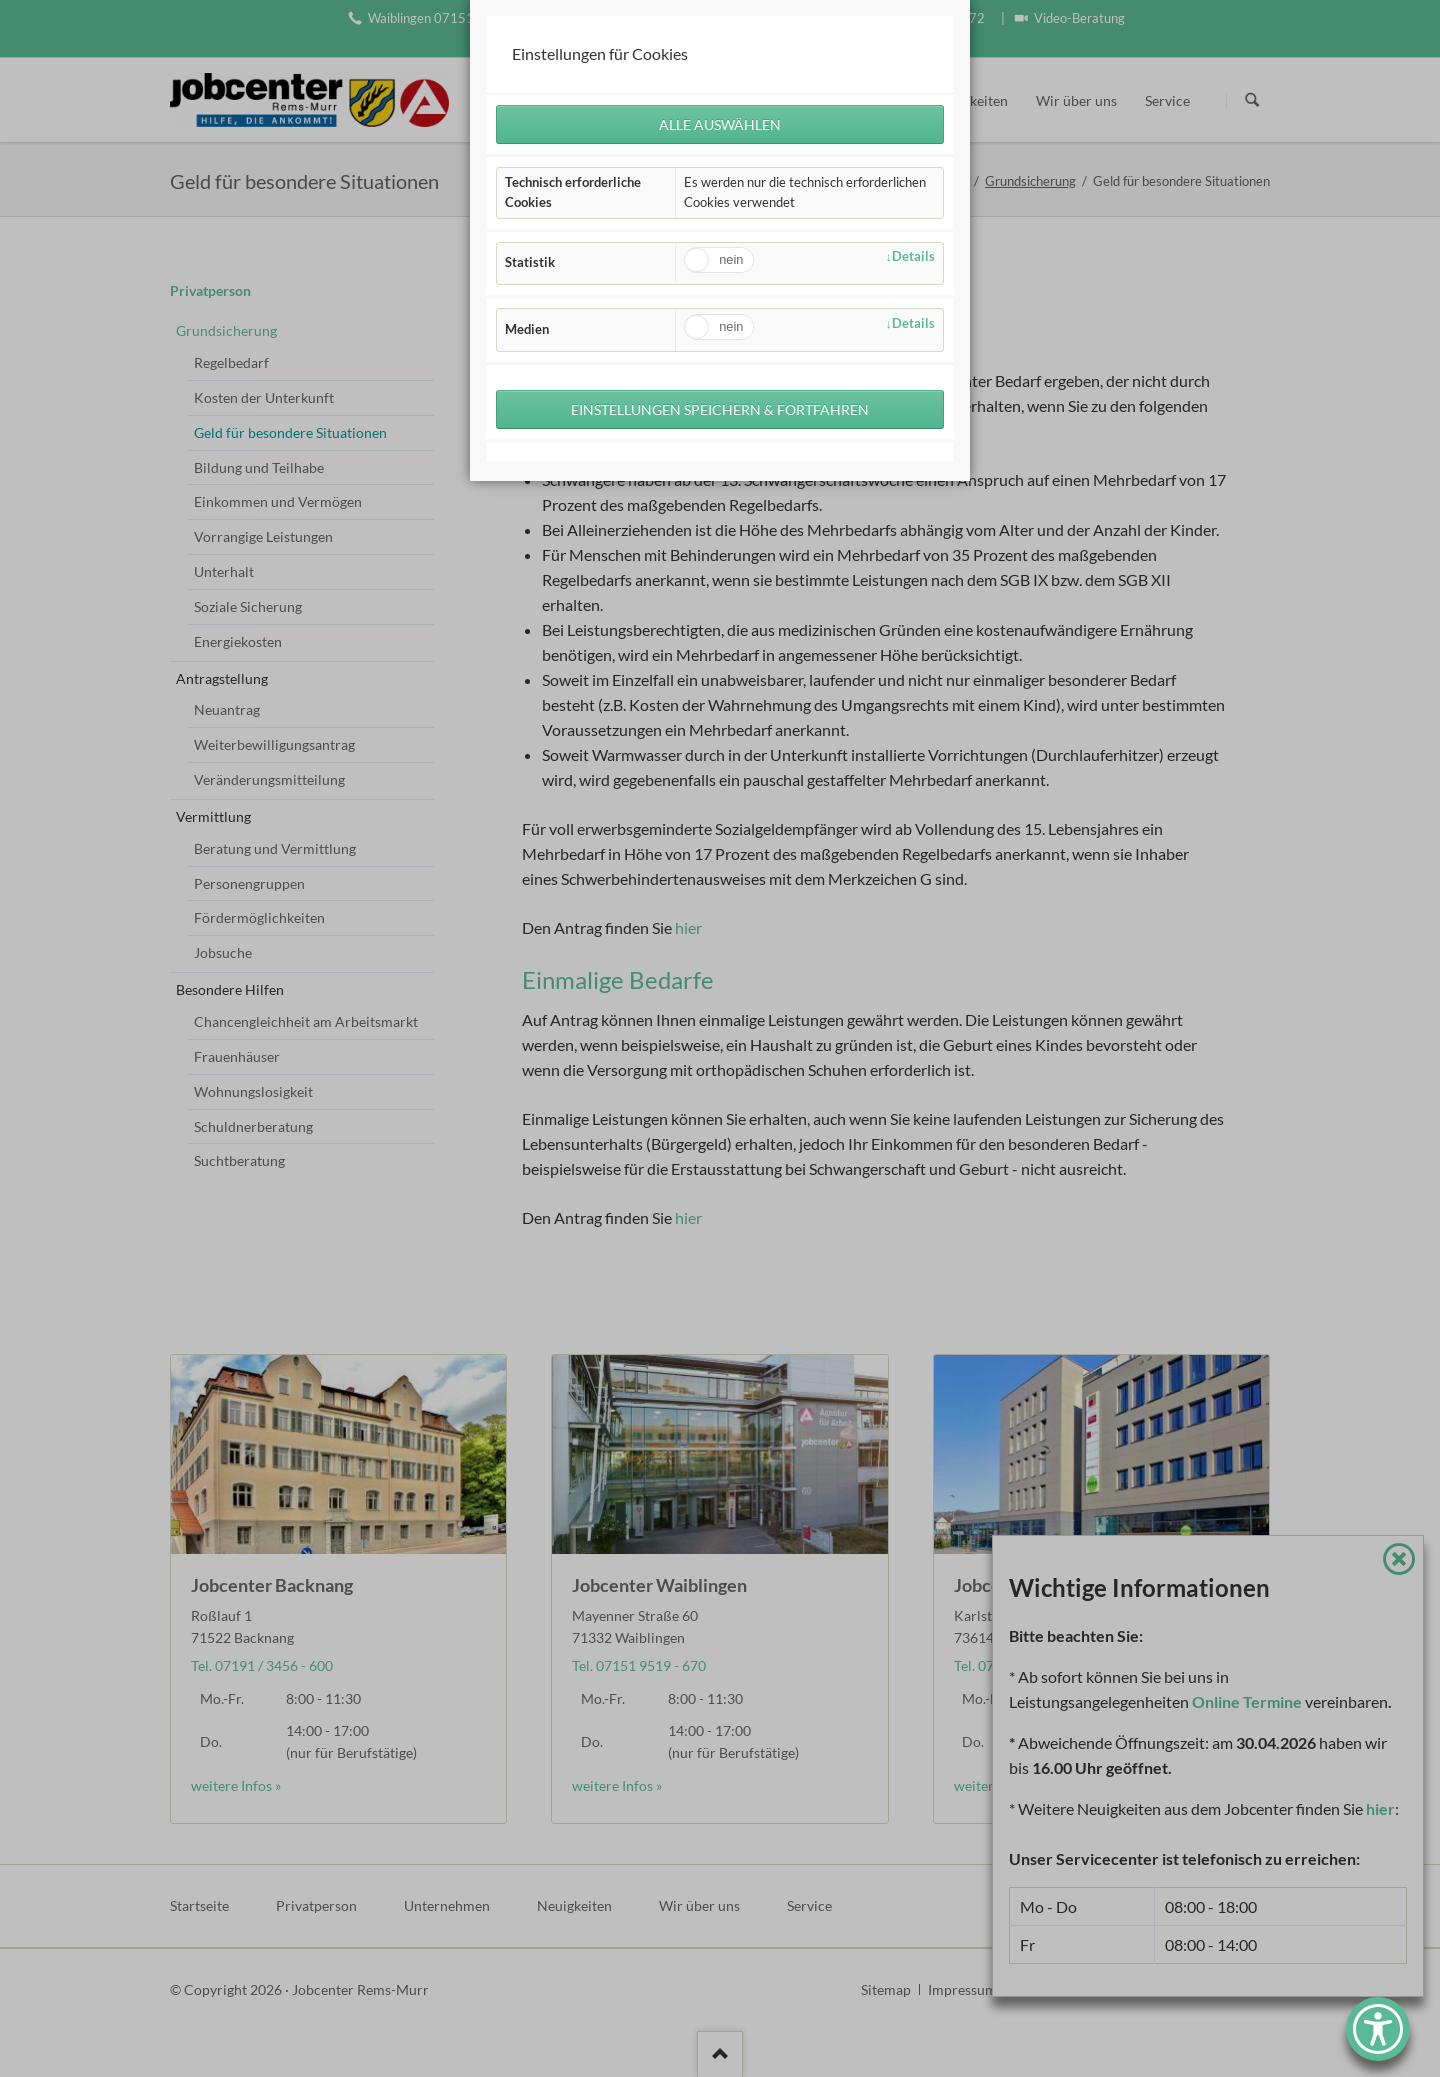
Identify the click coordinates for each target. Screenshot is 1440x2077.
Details (913, 258)
